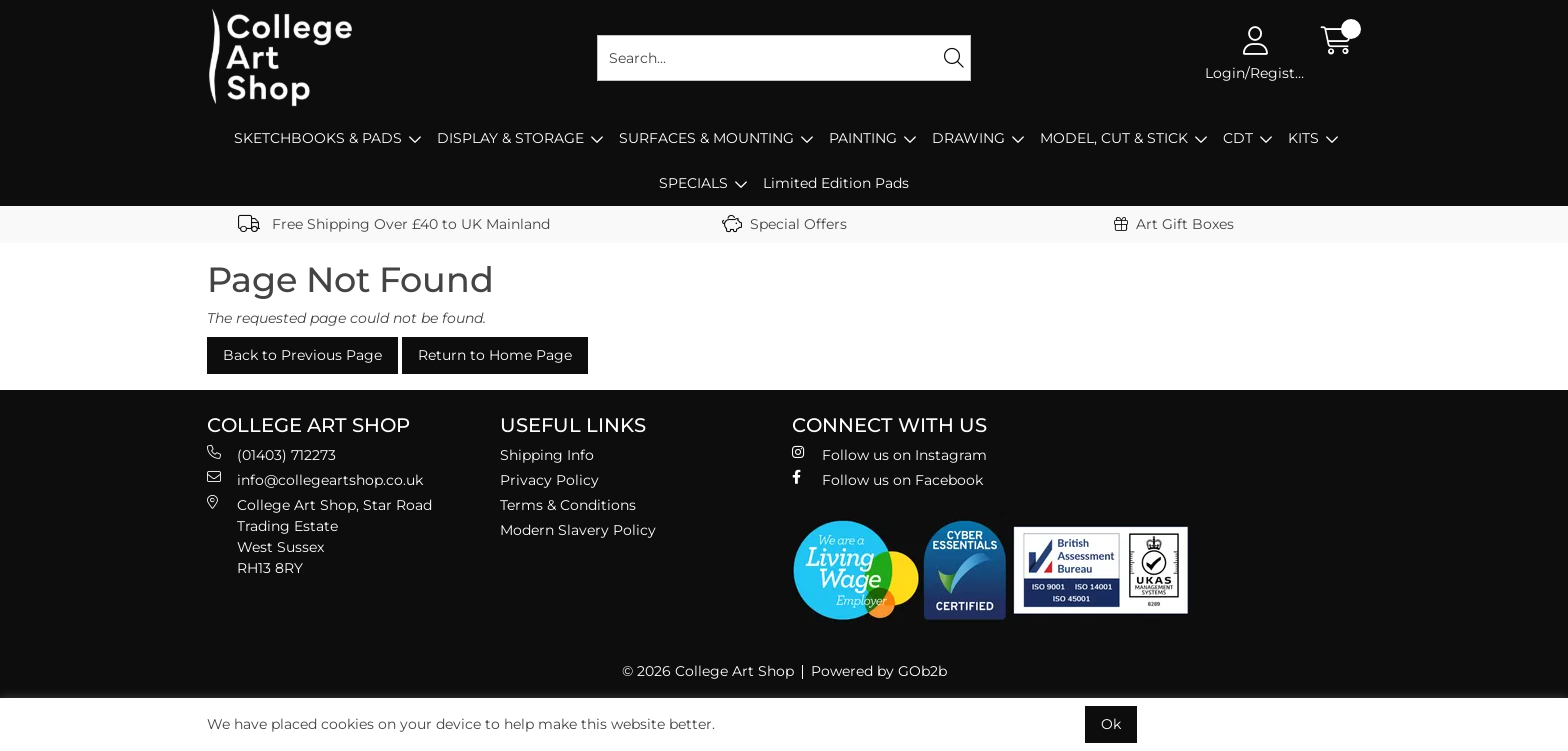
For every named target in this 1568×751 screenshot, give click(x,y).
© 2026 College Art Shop (708, 671)
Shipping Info (547, 455)
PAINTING (863, 138)
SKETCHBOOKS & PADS (318, 138)
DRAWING (968, 138)
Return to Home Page (495, 355)
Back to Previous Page (302, 355)
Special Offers (784, 224)
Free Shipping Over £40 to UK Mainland (394, 224)
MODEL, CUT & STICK (1114, 138)
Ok (1111, 724)
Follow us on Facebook (887, 479)
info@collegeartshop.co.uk (315, 479)
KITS (1303, 138)
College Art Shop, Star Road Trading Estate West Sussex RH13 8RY (319, 536)
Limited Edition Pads (836, 183)
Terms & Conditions (568, 505)
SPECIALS (693, 183)
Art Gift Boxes (1174, 224)
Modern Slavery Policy (578, 530)
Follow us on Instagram (889, 454)
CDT (1238, 138)
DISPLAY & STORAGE (510, 138)
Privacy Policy (549, 480)
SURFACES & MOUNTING (706, 138)
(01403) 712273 (271, 454)
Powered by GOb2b (879, 671)
